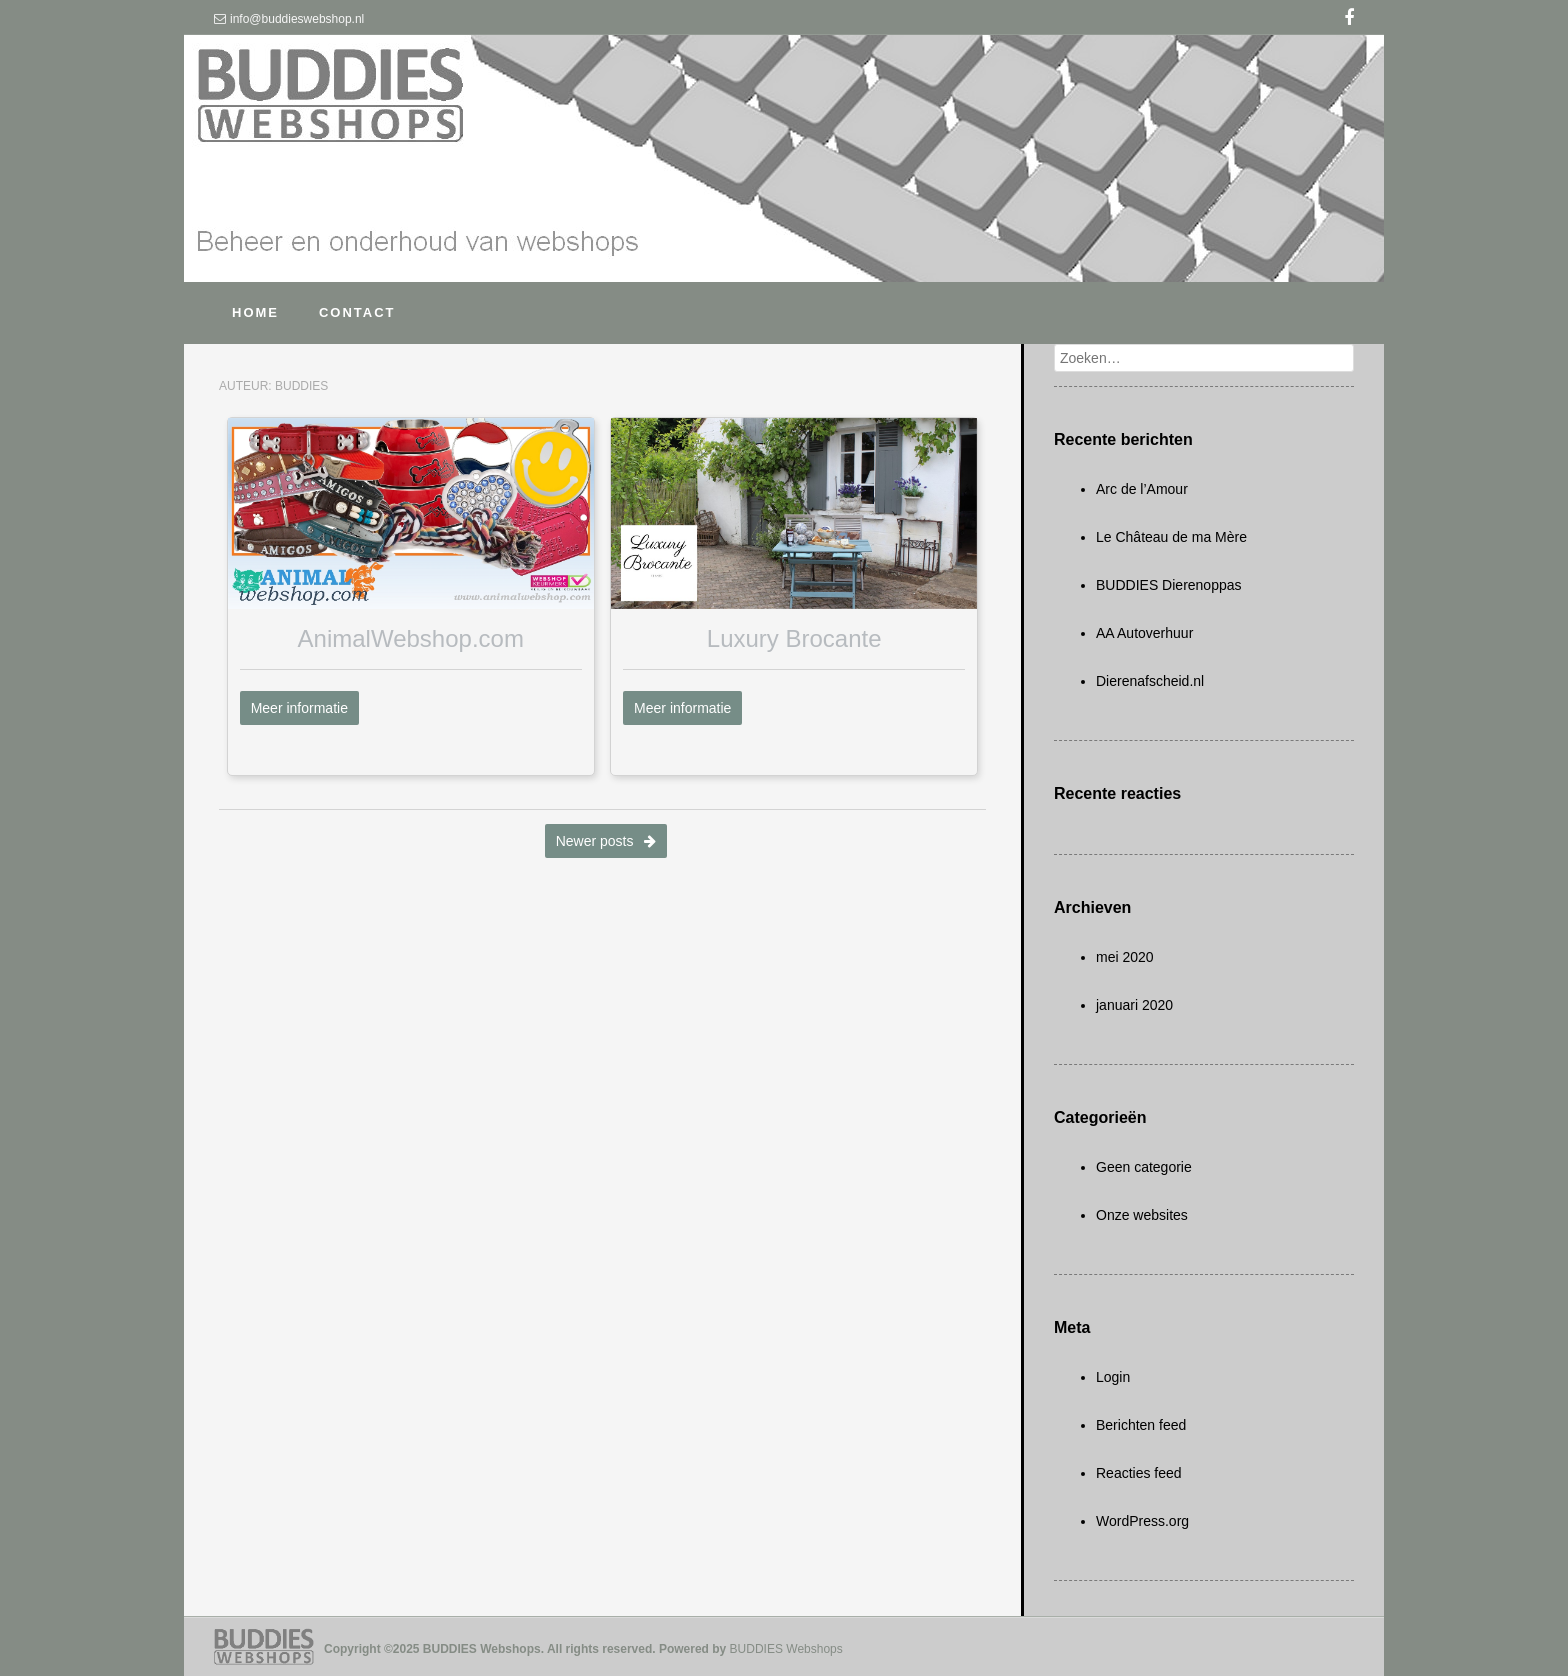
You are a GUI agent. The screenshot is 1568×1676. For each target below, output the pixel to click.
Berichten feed (1141, 1425)
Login (1113, 1377)
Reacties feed (1139, 1473)
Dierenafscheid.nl (1150, 681)
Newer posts (606, 841)
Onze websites (1142, 1215)
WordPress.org (1142, 1521)
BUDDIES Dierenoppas (1169, 585)
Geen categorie (1144, 1167)
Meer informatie (299, 708)
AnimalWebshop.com (411, 638)
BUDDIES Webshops (786, 1649)
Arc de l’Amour (1142, 489)
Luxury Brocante (794, 638)
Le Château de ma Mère (1171, 537)
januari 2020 (1134, 1005)
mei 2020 (1125, 957)
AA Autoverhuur (1144, 633)
